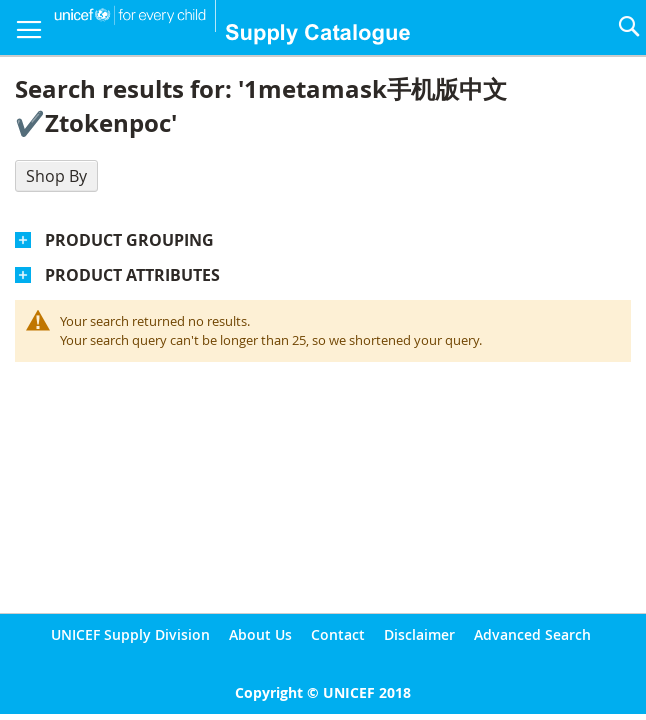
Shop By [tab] (56, 176)
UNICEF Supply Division (130, 634)
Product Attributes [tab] (132, 275)
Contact (338, 634)
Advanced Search (532, 634)
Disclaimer (419, 634)
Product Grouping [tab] (129, 240)
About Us (260, 634)
